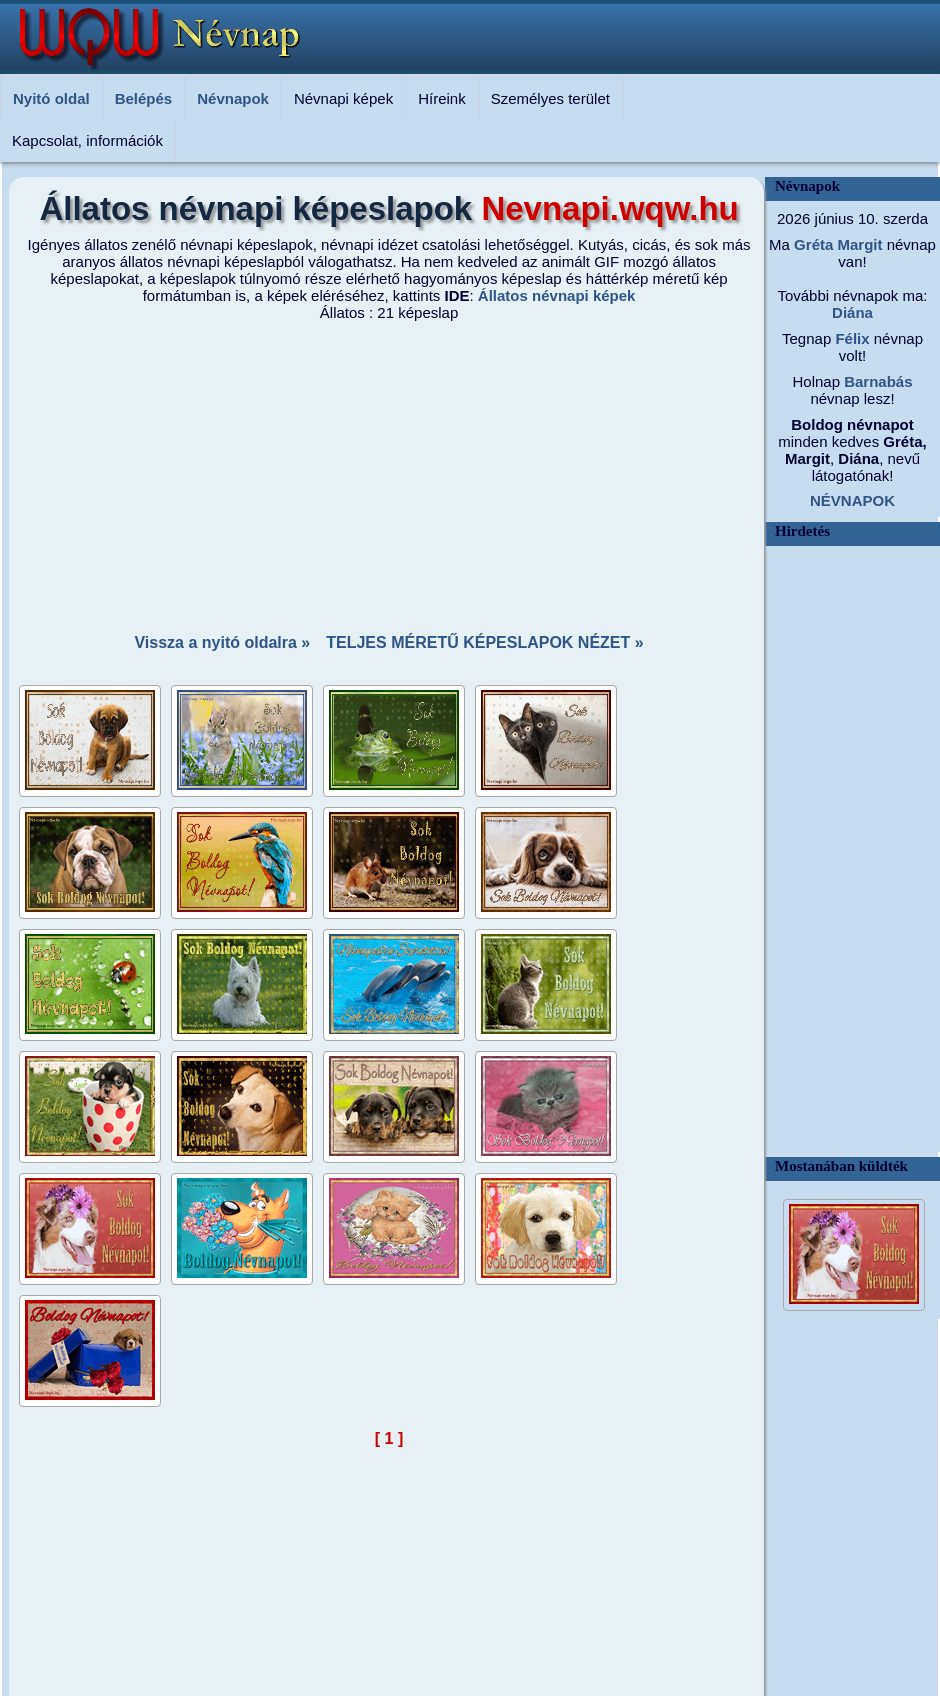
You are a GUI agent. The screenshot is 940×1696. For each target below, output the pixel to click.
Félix (850, 338)
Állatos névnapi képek (557, 295)
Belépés (144, 98)
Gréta (811, 244)
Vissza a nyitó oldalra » (222, 642)
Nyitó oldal (51, 98)
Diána (852, 312)
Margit (857, 244)
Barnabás (876, 381)
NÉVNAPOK (852, 500)
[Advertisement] (389, 471)
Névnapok (233, 98)
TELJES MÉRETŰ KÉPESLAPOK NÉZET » (484, 642)
